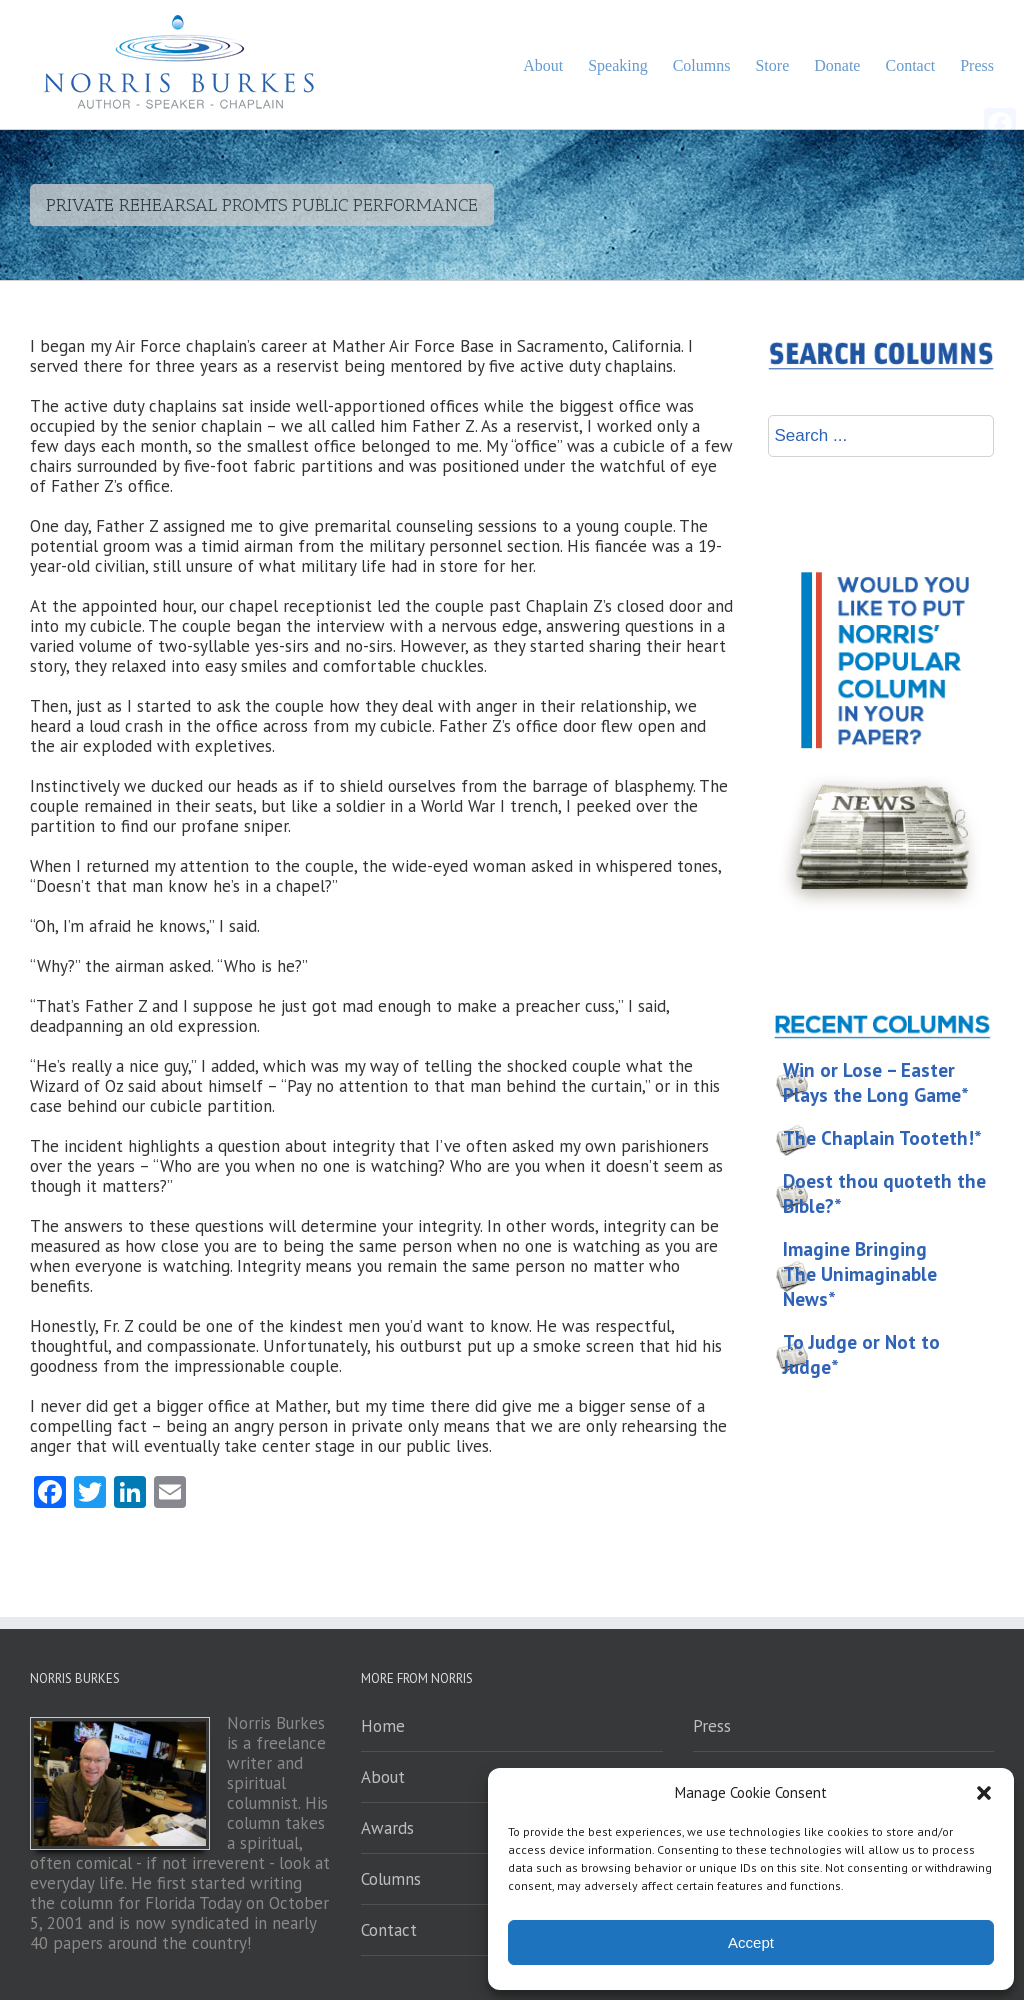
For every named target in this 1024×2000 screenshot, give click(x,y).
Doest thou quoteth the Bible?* (884, 1193)
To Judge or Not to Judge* (861, 1354)
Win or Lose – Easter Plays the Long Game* (876, 1082)
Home (383, 1726)
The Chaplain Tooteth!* (882, 1138)
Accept (751, 1942)
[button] (984, 1793)
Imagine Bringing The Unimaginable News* (860, 1274)
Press (712, 1726)
